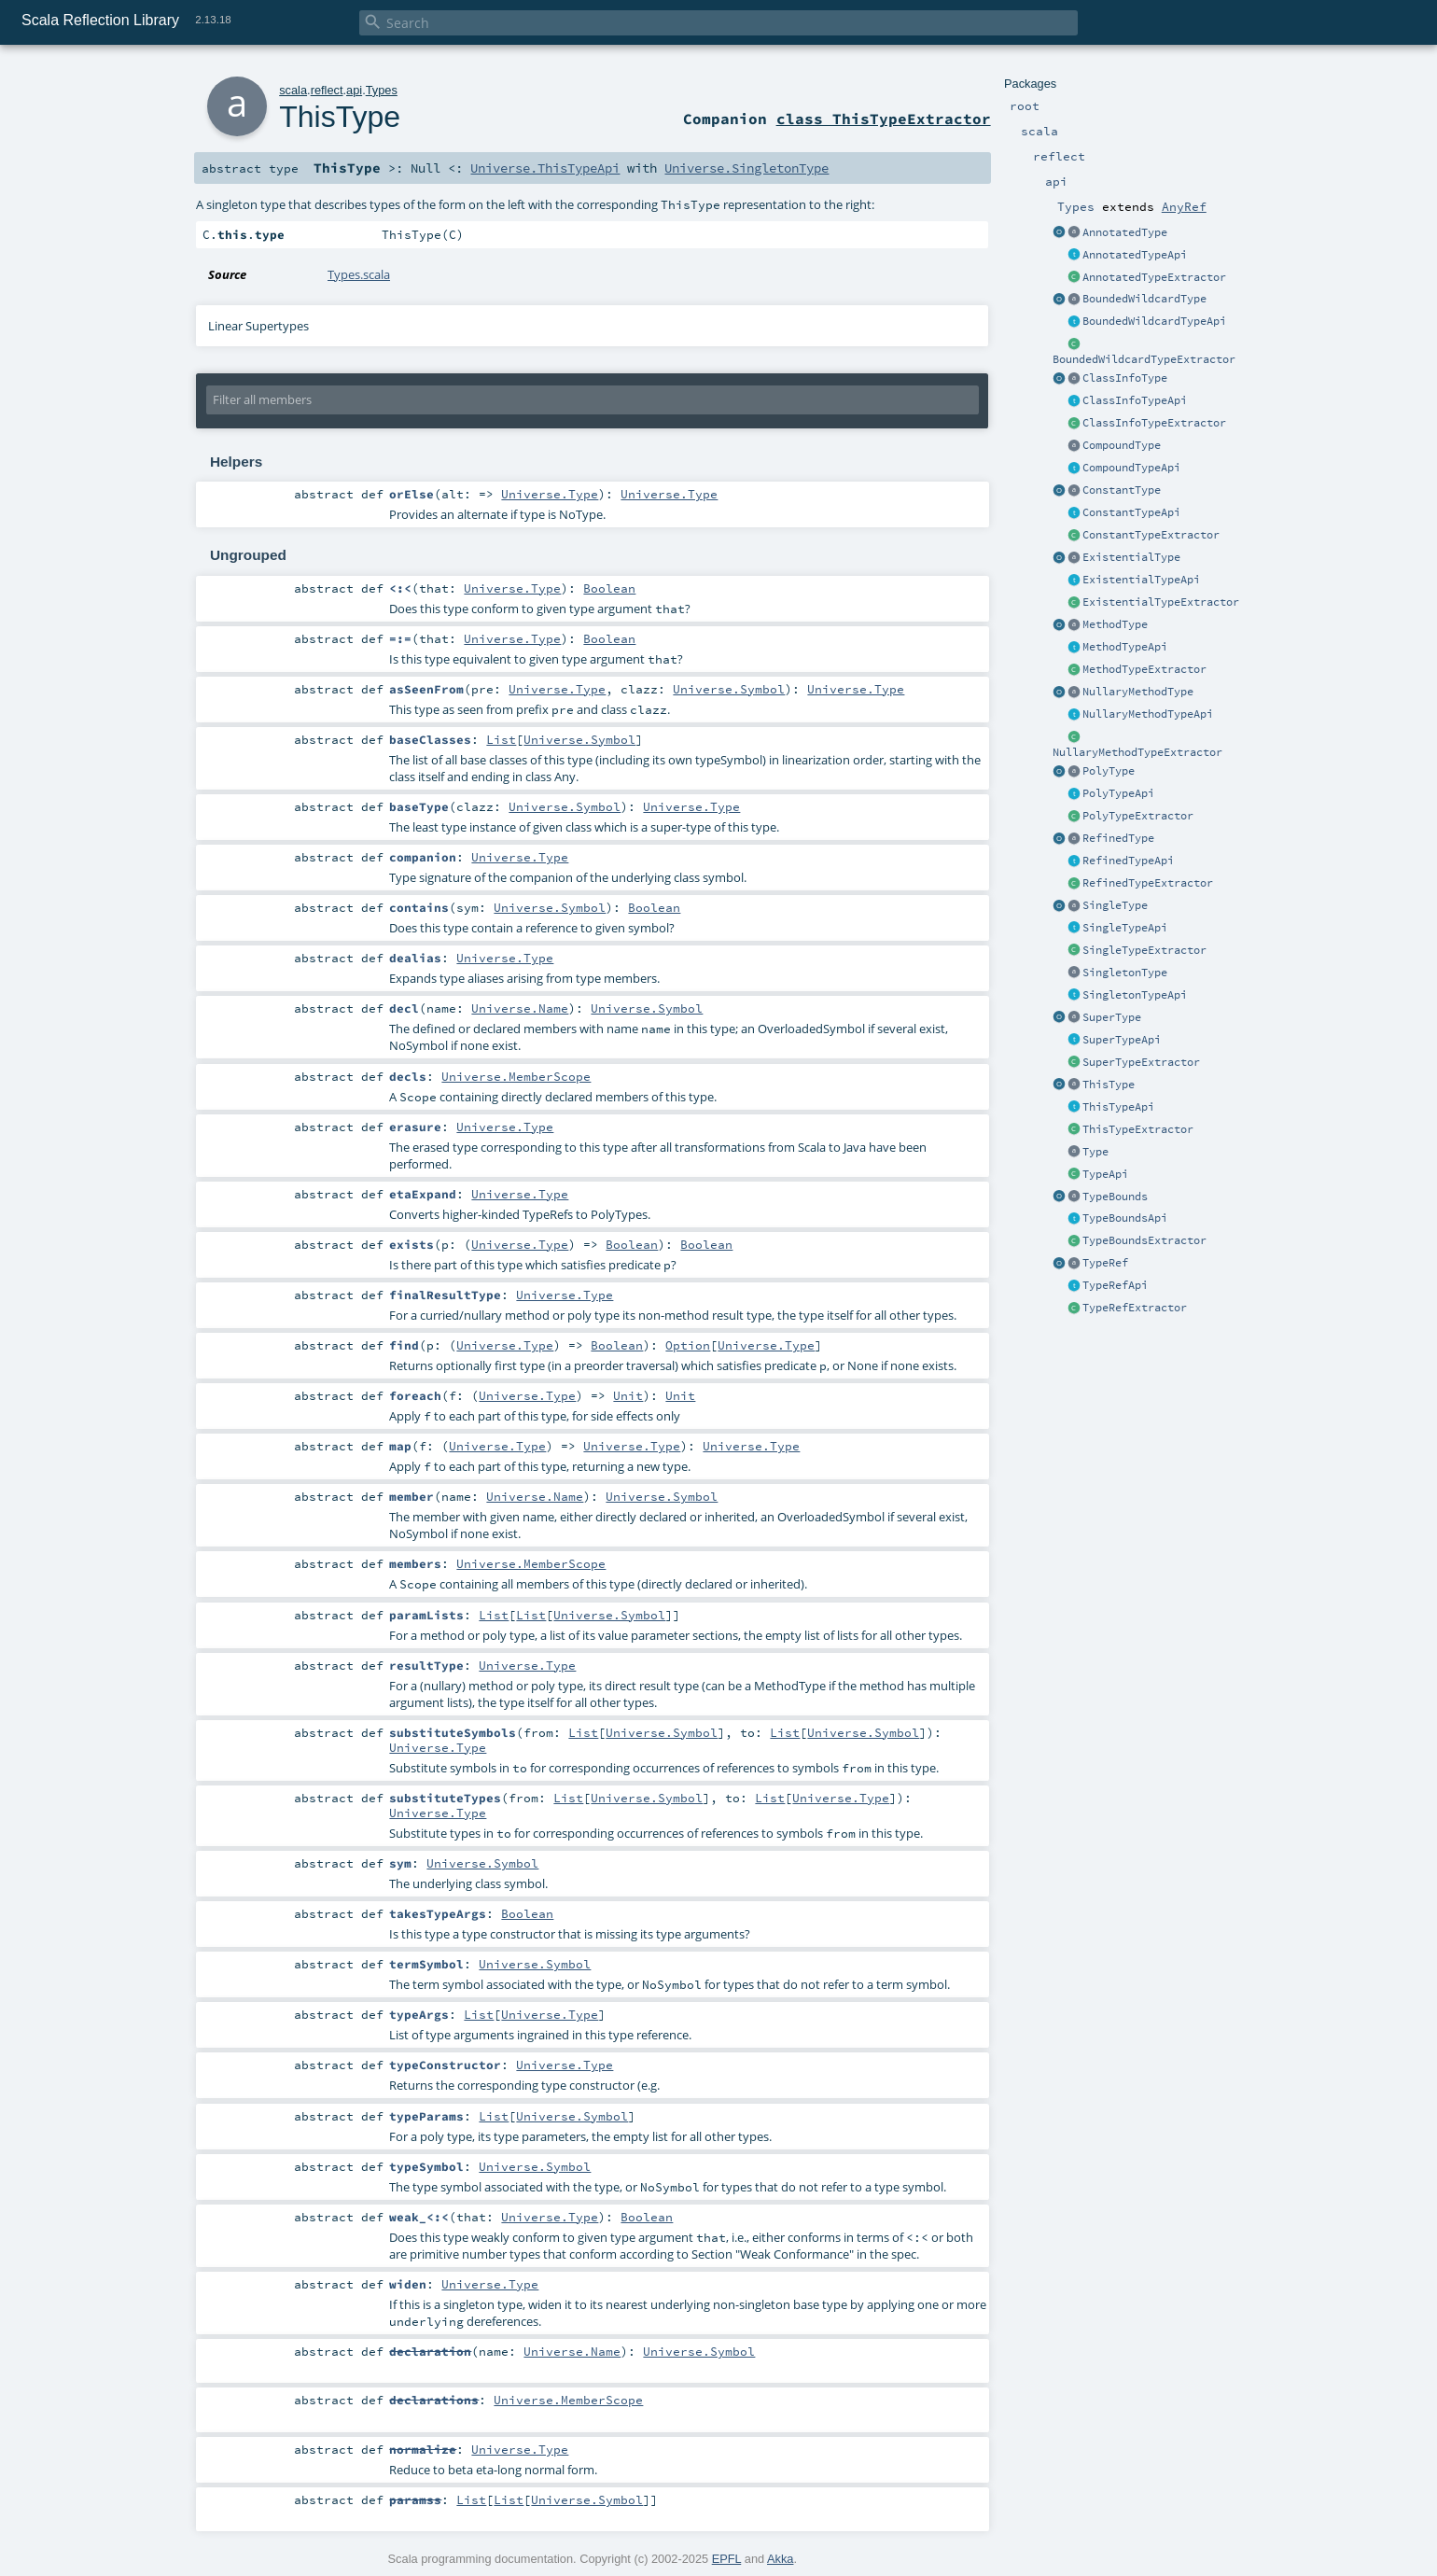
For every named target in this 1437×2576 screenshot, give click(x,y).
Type (1095, 1151)
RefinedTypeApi (1128, 860)
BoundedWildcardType (1144, 298)
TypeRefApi (1115, 1285)
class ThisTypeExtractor (883, 118)
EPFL (727, 2559)
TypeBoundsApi (1124, 1218)
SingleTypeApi (1124, 927)
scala (293, 90)
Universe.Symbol (729, 688)
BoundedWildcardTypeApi (1154, 321)
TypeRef (1105, 1262)
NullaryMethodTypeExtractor (1137, 752)
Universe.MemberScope (516, 1076)
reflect (327, 90)
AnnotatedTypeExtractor (1154, 277)
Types (382, 90)
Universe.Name (519, 1008)
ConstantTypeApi (1131, 512)
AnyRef (1184, 206)
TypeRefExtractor (1134, 1307)
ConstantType (1121, 490)
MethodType (1115, 624)
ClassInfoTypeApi (1134, 400)
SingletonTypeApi (1134, 994)
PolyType (1108, 770)
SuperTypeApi (1121, 1039)
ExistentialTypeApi (1141, 579)
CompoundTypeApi (1131, 467)
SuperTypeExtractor (1141, 1062)
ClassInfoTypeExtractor (1154, 422)
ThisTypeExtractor (1137, 1129)
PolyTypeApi (1118, 793)
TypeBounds (1115, 1196)
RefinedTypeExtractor (1147, 882)
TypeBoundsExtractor (1144, 1240)
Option (687, 1344)
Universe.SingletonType (746, 168)
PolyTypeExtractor (1137, 815)
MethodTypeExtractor (1144, 669)
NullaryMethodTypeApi (1147, 714)
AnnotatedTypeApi (1134, 254)
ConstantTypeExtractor (1151, 534)
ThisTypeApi (1118, 1106)
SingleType (1115, 905)
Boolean (609, 588)
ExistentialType (1131, 557)
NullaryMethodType (1137, 691)
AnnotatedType (1124, 232)
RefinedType (1118, 838)
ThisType (1108, 1084)
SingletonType (1124, 972)
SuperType (1111, 1017)
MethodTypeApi (1124, 646)
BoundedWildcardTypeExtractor (1144, 359)
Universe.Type (549, 493)
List (501, 739)
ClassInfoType (1124, 378)
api (354, 90)
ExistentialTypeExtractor (1160, 602)
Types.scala (359, 274)
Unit (628, 1395)
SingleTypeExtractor (1144, 950)
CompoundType (1121, 445)
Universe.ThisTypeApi (545, 168)
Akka (780, 2559)
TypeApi (1105, 1174)
